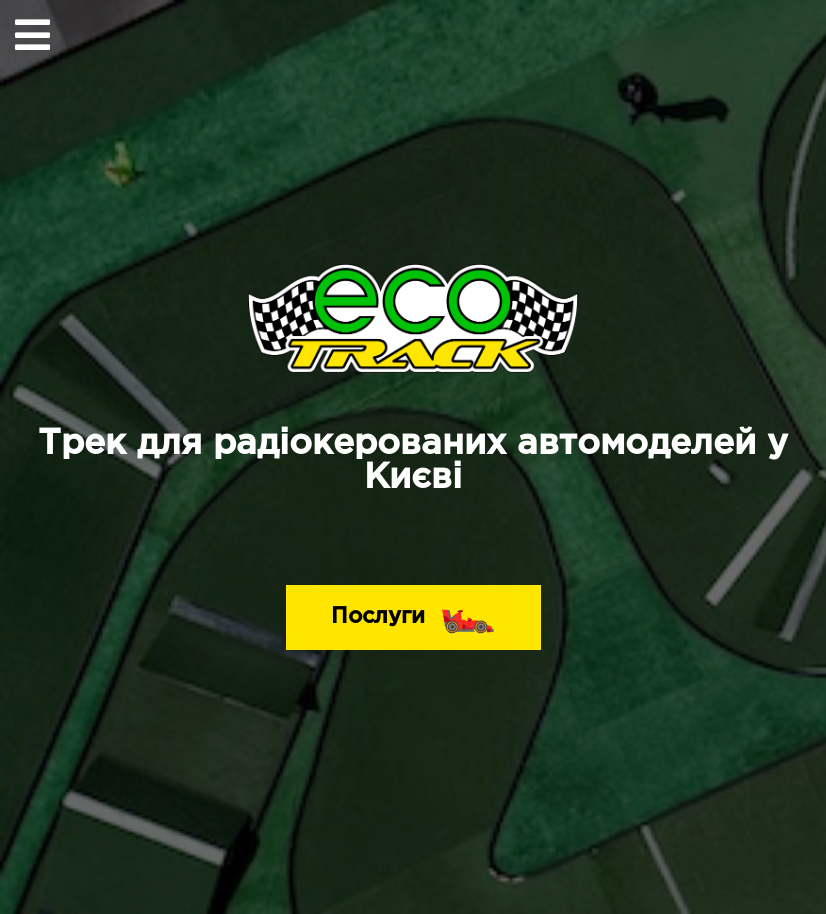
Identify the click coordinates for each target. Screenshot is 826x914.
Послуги (413, 611)
